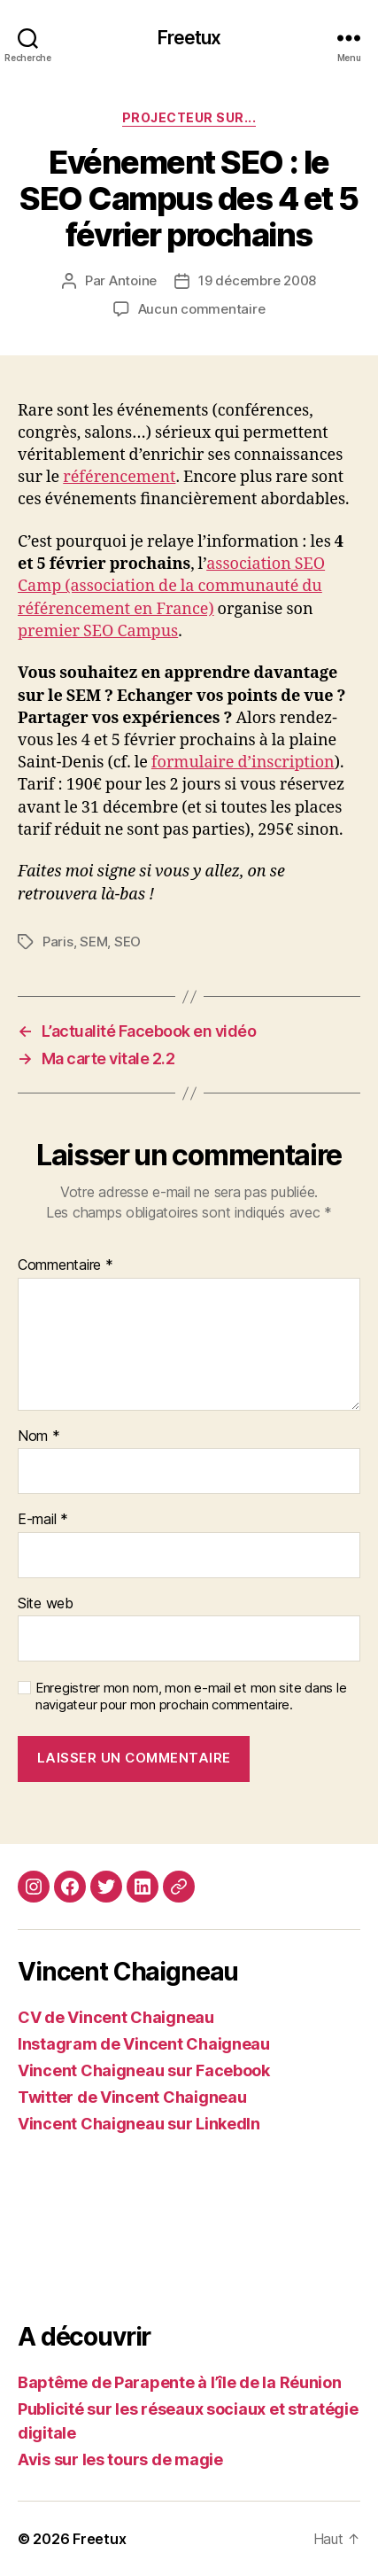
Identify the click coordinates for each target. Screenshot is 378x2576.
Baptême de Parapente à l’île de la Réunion (180, 2382)
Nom (39, 1436)
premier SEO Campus (98, 631)
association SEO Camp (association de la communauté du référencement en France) (171, 586)
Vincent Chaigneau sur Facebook (144, 2070)
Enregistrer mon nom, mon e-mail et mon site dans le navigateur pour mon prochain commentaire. (190, 1696)
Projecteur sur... (189, 117)
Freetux (189, 37)
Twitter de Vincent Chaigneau (132, 2097)
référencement (119, 477)
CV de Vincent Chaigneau (116, 2017)
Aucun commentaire (202, 308)
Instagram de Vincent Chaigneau (144, 2044)
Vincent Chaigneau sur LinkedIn (139, 2123)
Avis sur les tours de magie (120, 2459)
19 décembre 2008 (257, 280)
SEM (93, 941)
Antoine (133, 280)
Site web (45, 1604)
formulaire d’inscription (243, 762)
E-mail (43, 1520)
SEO (127, 941)
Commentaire (65, 1265)
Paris (57, 941)
